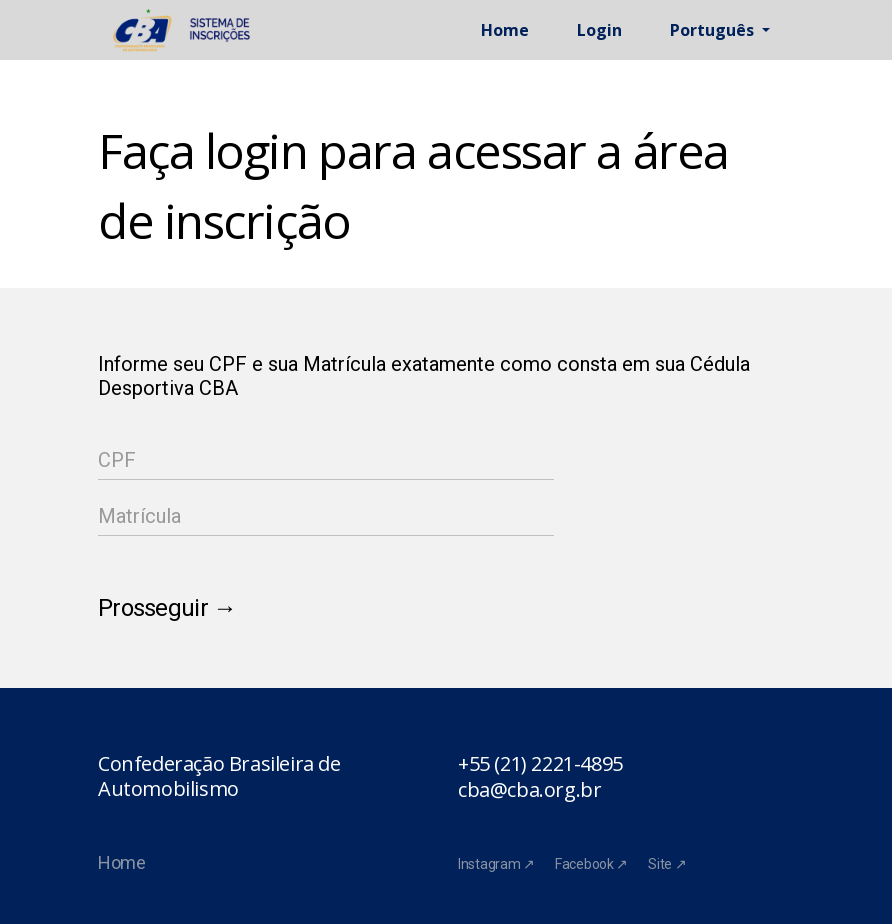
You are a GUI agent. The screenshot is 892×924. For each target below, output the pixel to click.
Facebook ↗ (591, 864)
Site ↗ (667, 864)
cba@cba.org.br (529, 790)
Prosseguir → (167, 608)
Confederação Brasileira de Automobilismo (219, 776)
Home (505, 30)
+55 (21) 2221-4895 (540, 764)
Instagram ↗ (496, 864)
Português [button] (714, 30)
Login (599, 30)
